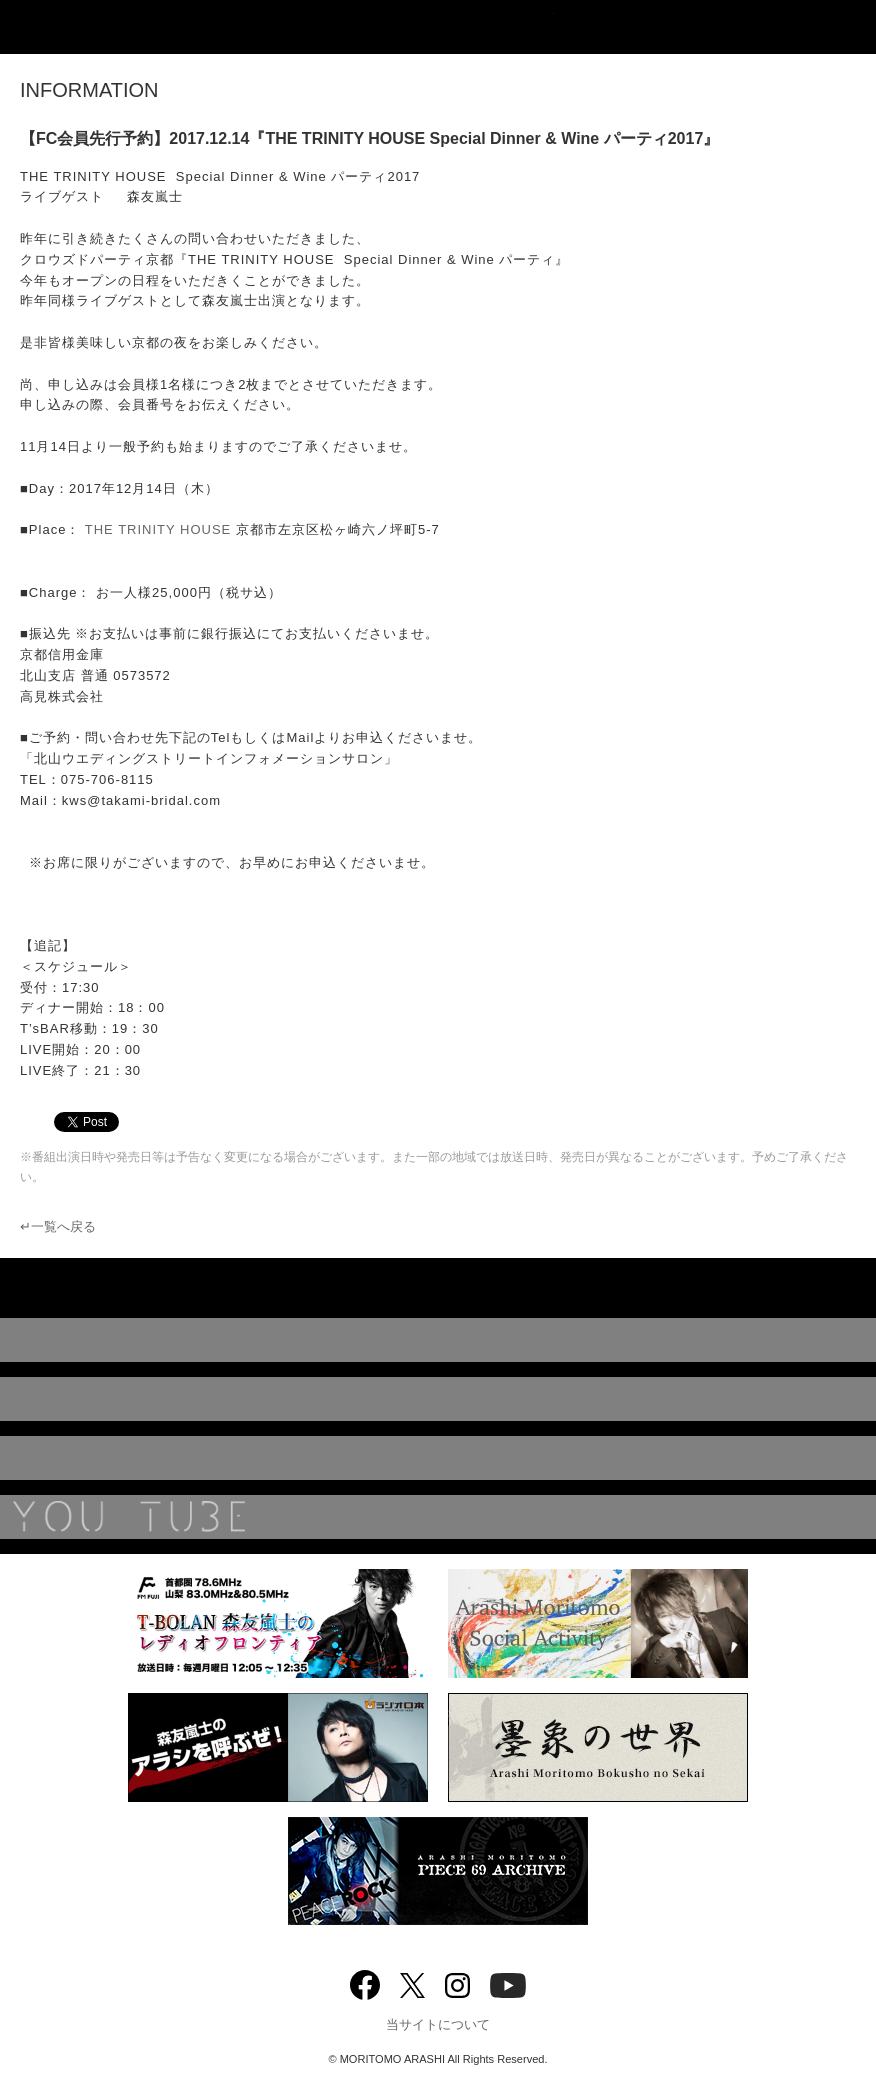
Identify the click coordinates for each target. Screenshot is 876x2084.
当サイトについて (438, 2024)
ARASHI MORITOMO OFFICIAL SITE (438, 27)
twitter (412, 1983)
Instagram (457, 1983)
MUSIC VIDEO (438, 1399)
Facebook (365, 1980)
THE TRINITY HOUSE (158, 529)
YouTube (438, 1517)
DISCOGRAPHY (438, 1340)
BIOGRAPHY (438, 1458)
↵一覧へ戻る (58, 1226)
